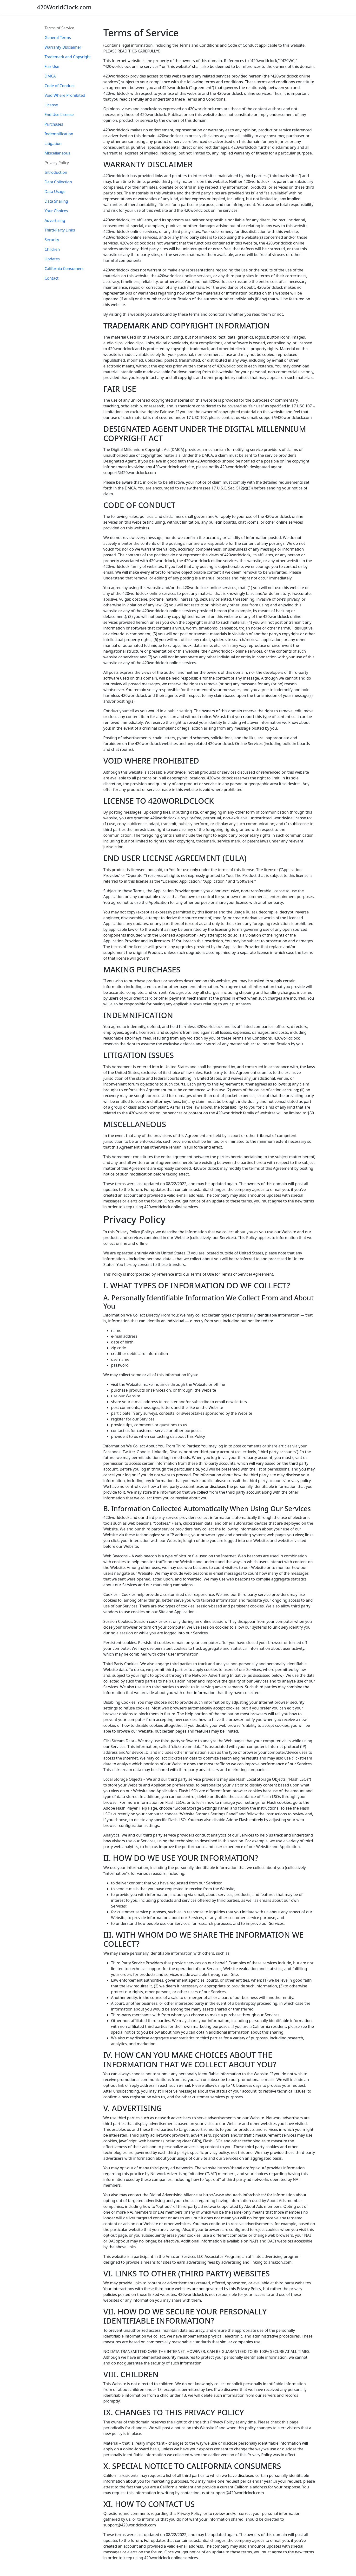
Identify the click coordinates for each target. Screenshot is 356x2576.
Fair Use (52, 66)
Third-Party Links (60, 230)
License (51, 105)
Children (52, 249)
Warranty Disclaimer (63, 47)
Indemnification (59, 133)
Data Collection (58, 182)
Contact (52, 278)
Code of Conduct (60, 85)
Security (52, 239)
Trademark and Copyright (68, 56)
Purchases (54, 124)
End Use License (59, 114)
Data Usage (55, 191)
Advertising (55, 220)
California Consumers (64, 268)
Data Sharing (56, 201)
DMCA (50, 76)
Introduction (56, 172)
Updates (52, 259)
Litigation (53, 143)
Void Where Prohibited (65, 95)
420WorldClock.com (64, 7)
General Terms (58, 37)
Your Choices (56, 210)
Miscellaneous (57, 153)
